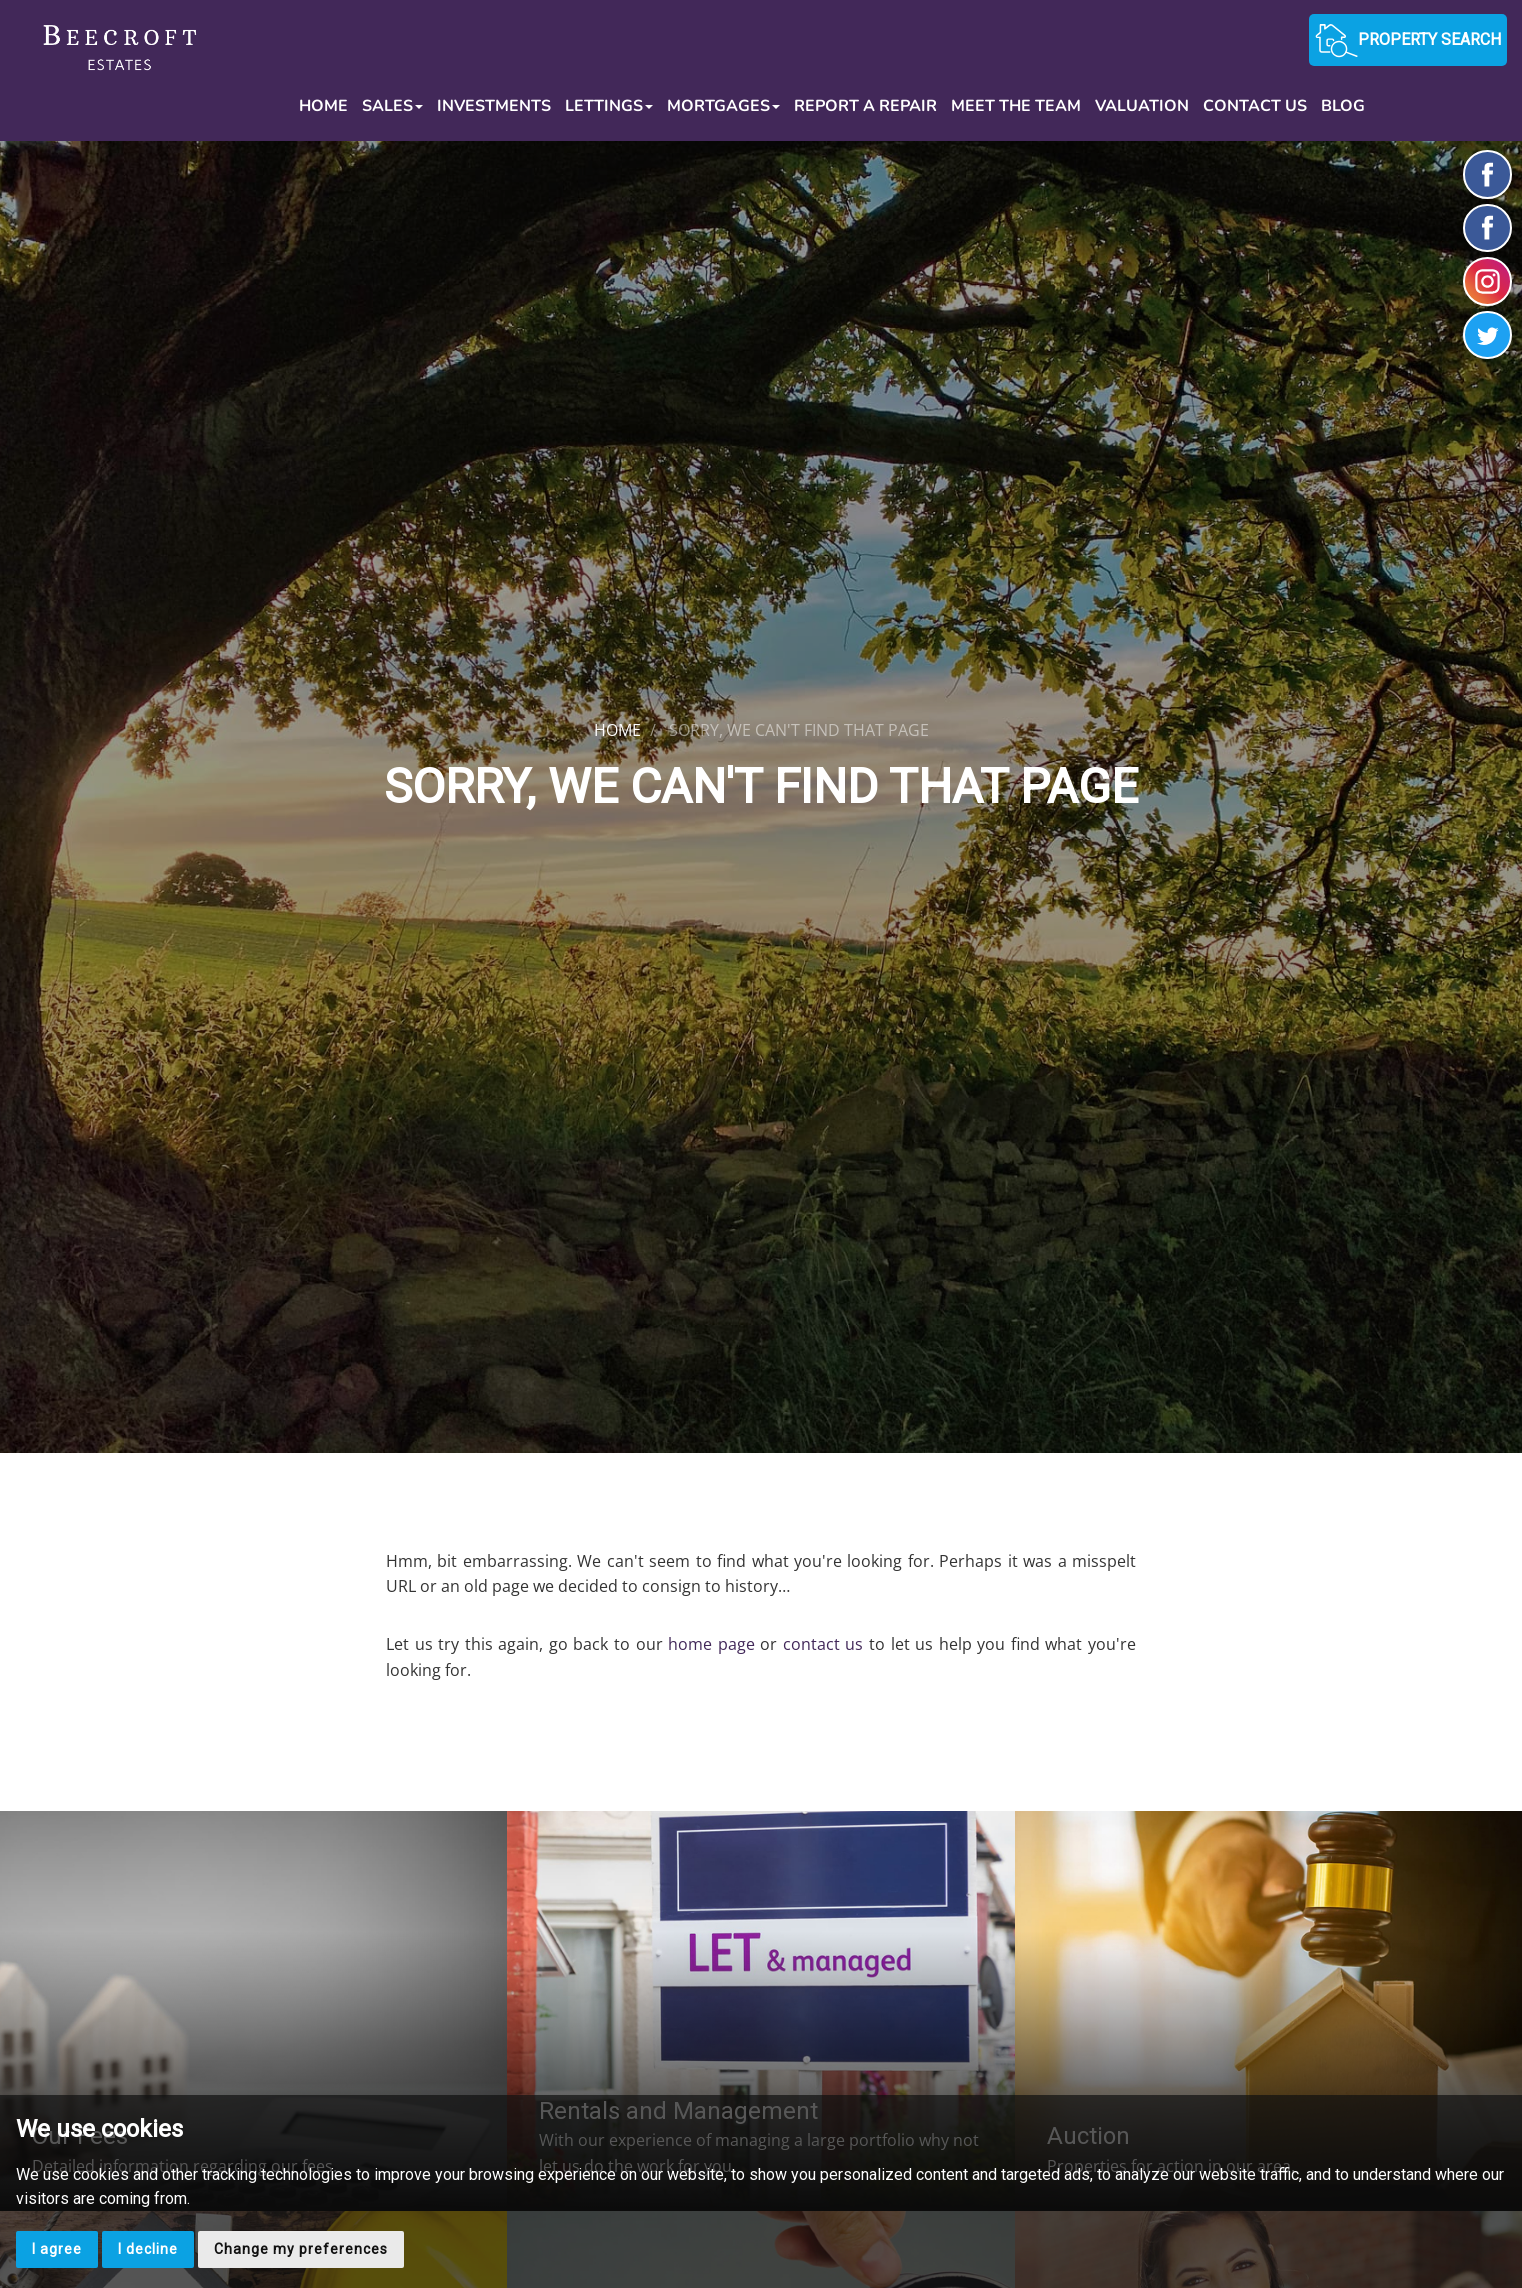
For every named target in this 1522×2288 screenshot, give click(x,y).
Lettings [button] (609, 106)
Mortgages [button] (723, 106)
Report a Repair (865, 106)
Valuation (1142, 106)
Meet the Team (1016, 106)
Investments (494, 106)
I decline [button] (148, 2249)
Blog (1343, 106)
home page (711, 1644)
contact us (823, 1644)
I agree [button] (57, 2249)
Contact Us (1255, 106)
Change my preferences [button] (301, 2249)
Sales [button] (392, 106)
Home (323, 106)
